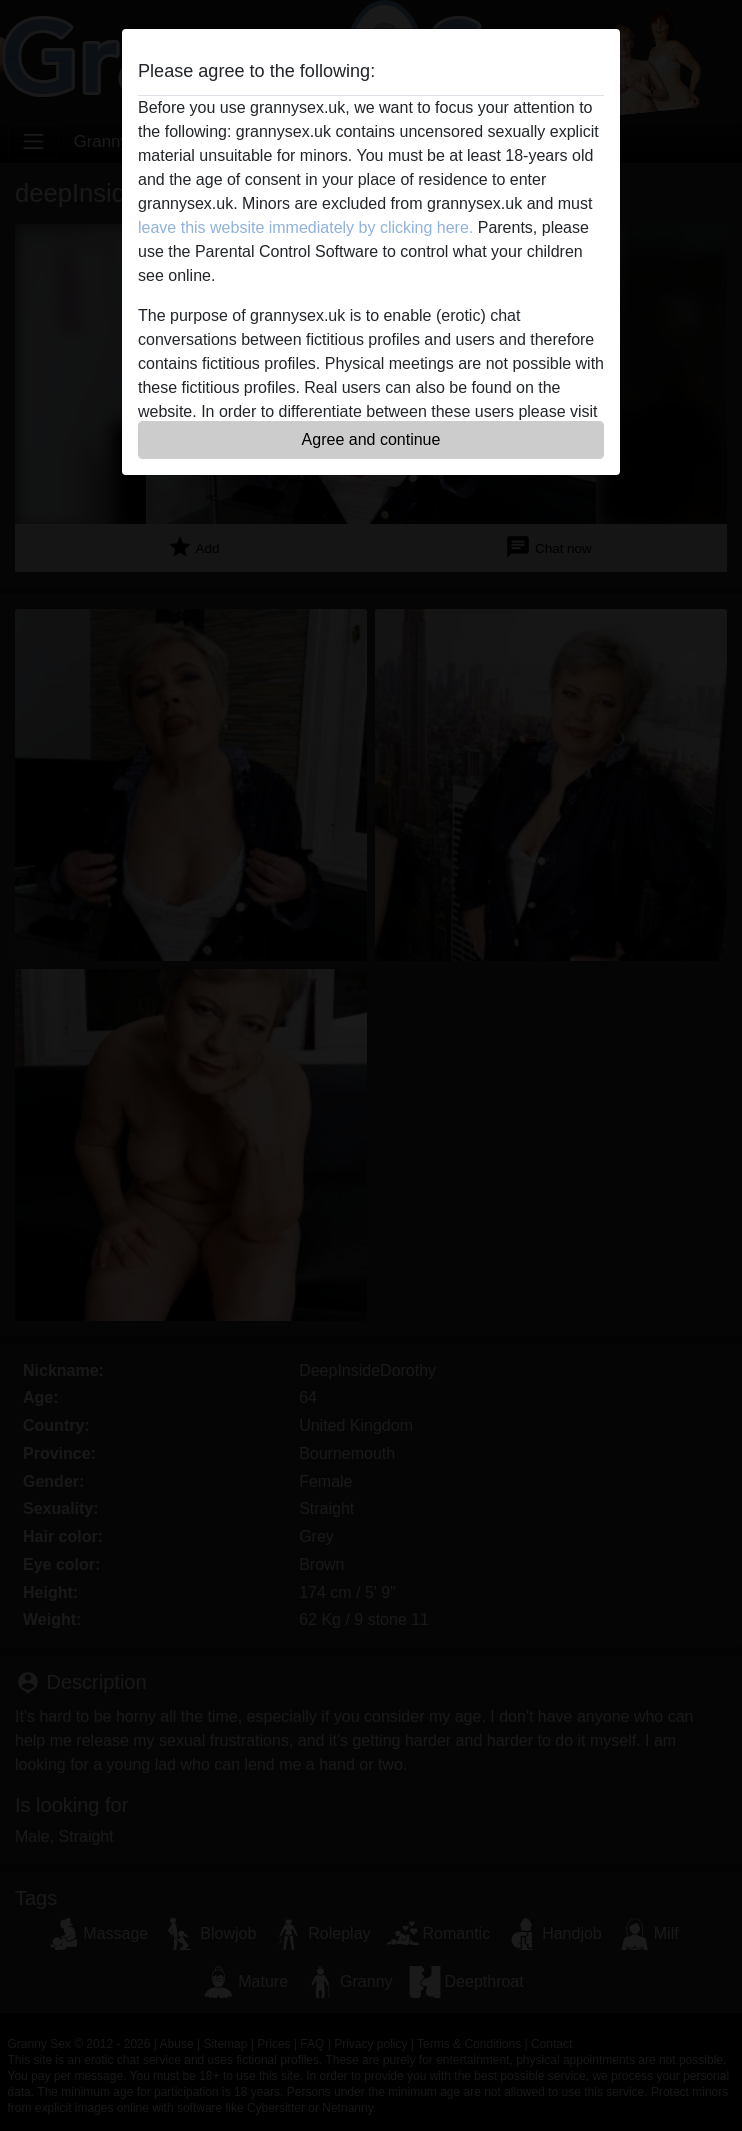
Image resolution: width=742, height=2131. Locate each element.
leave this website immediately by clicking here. (305, 227)
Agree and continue (371, 439)
